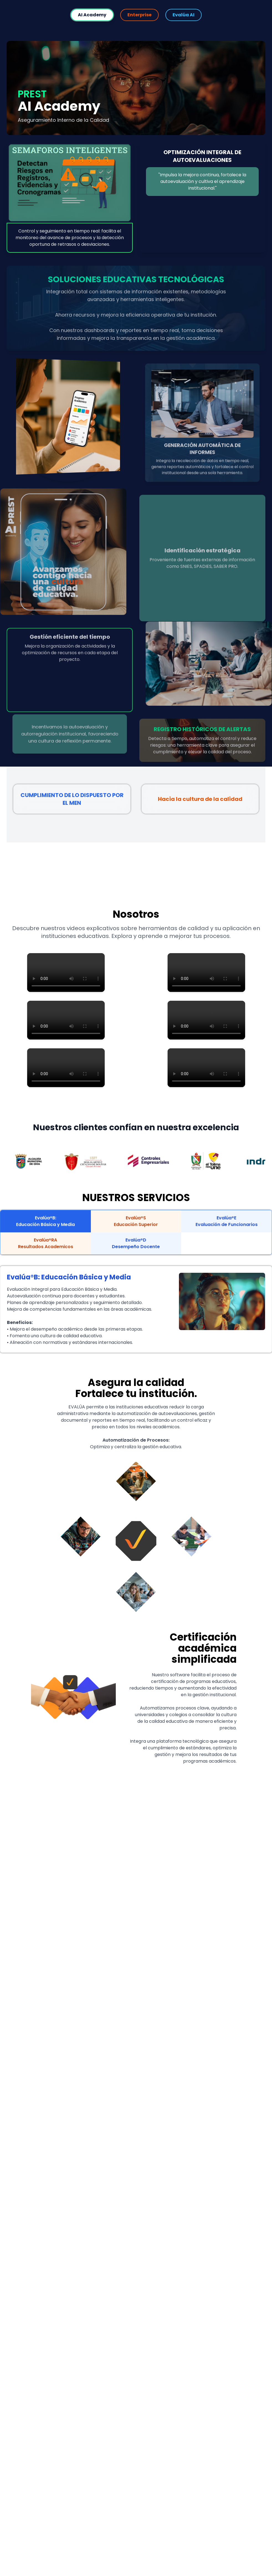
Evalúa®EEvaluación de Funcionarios (227, 1221)
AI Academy (92, 15)
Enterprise (139, 15)
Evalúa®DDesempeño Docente (136, 1243)
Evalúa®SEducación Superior (136, 1221)
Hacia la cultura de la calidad (200, 799)
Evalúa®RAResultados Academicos (45, 1243)
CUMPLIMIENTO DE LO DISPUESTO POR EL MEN (72, 799)
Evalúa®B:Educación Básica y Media (45, 1221)
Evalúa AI (183, 15)
